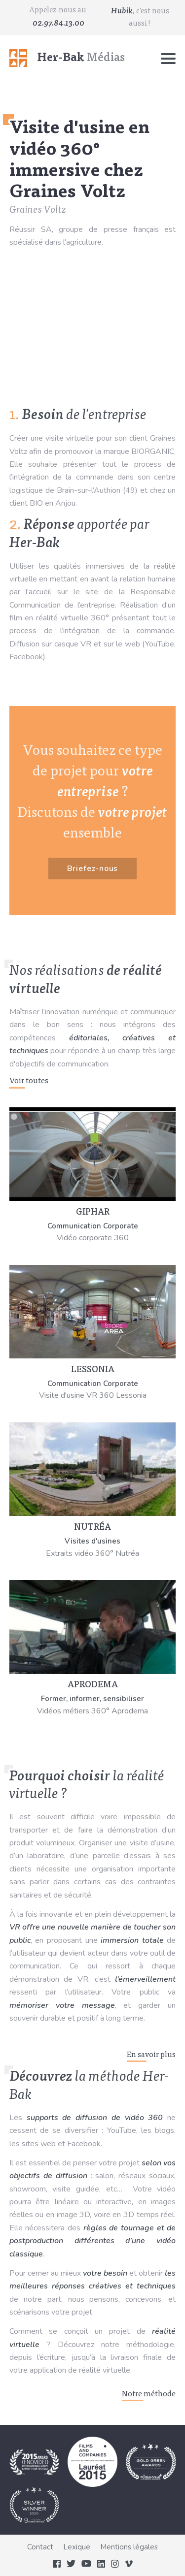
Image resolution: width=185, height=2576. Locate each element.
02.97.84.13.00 (58, 24)
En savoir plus (151, 2055)
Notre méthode (149, 2394)
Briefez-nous (92, 868)
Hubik (122, 11)
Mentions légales (129, 2547)
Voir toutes (28, 1081)
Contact (40, 2547)
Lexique (76, 2547)
